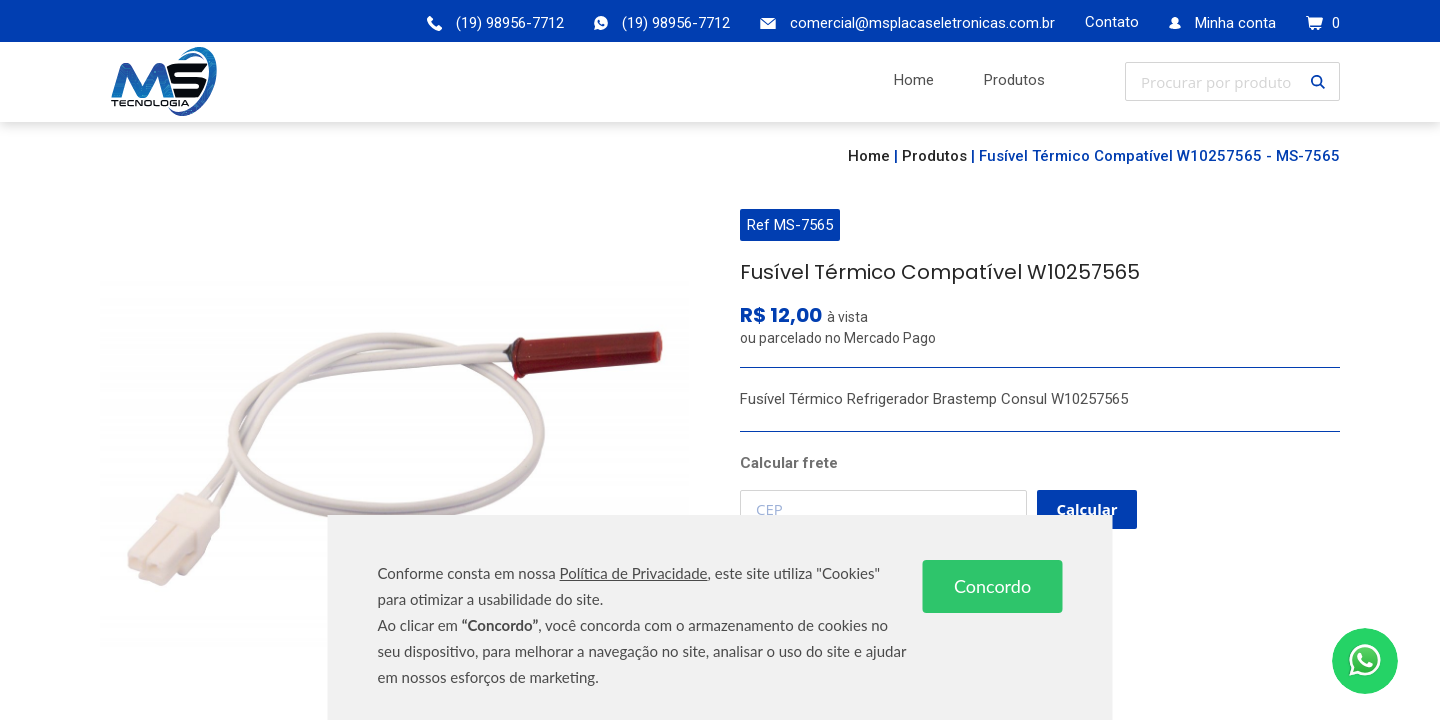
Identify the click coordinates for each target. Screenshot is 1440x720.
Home (869, 156)
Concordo (992, 586)
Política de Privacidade (634, 573)
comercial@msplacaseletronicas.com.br (922, 23)
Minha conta (1235, 23)
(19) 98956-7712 (676, 23)
